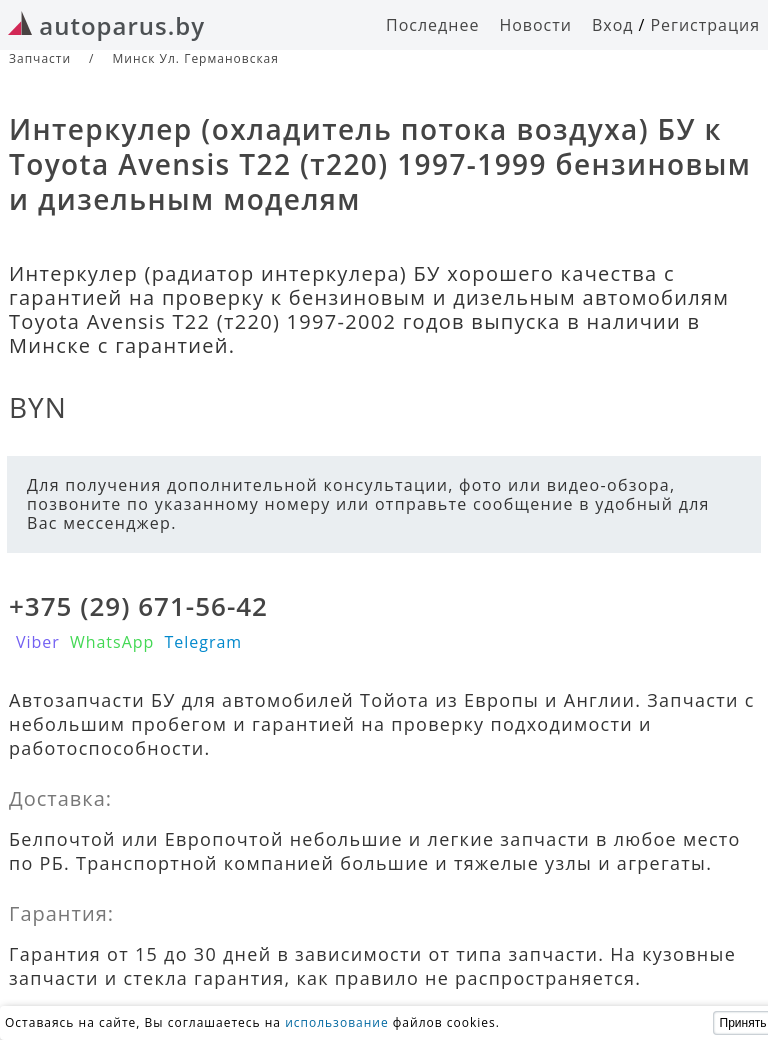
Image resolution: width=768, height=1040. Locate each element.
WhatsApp (112, 642)
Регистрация (705, 25)
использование (337, 1022)
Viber (38, 642)
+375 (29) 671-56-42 (138, 606)
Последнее (432, 25)
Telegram (203, 642)
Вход (613, 25)
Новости (535, 25)
